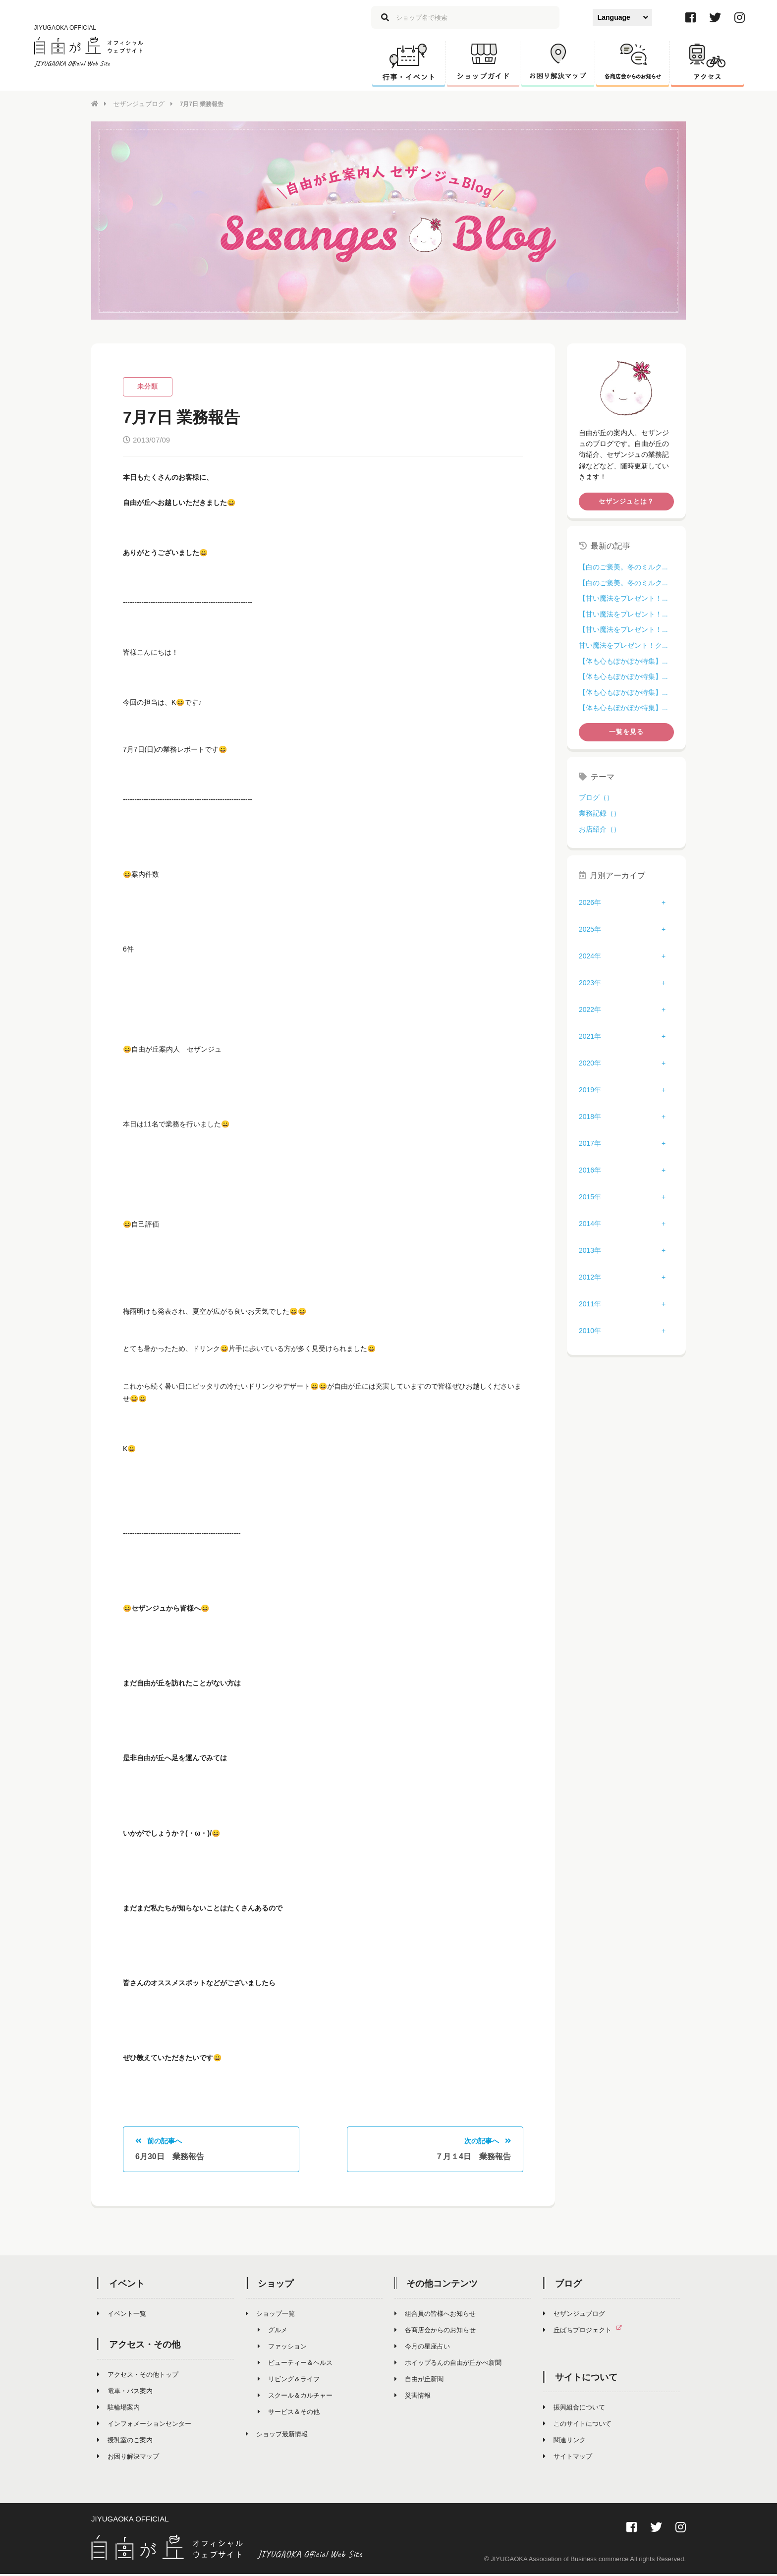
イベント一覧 (121, 2316)
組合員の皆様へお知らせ (435, 2316)
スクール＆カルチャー (295, 2398)
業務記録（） (599, 813)
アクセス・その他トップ (137, 2377)
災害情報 (412, 2398)
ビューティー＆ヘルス (295, 2365)
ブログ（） (596, 797)
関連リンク (564, 2442)
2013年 (590, 1250)
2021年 (590, 1036)
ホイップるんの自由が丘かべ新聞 (447, 2365)
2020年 (590, 1062)
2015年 (590, 1196)
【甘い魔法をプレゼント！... (623, 598)
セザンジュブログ (137, 103)
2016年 (590, 1170)
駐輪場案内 (118, 2410)
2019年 (590, 1089)
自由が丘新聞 (419, 2381)
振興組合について (574, 2410)
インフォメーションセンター (144, 2426)
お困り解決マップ (128, 2459)
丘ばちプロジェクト (586, 2332)
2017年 (590, 1143)
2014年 (590, 1223)
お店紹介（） (599, 828)
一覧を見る (626, 731)
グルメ (272, 2332)
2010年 (590, 1330)
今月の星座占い (422, 2349)
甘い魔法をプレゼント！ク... (623, 645)
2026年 (590, 902)
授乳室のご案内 (125, 2442)
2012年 (590, 1277)
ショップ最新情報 (277, 2436)
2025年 (590, 929)
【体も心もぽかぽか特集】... (623, 660)
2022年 (590, 1009)
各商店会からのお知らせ (435, 2332)
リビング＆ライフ (289, 2381)
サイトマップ (567, 2459)
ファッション (282, 2349)
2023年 (590, 982)
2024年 (590, 955)
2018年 (590, 1116)
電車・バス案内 (125, 2393)
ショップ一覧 (270, 2316)
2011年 (590, 1303)
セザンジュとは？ (626, 500)
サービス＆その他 (289, 2414)
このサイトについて (577, 2426)
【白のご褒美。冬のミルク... (623, 566)
